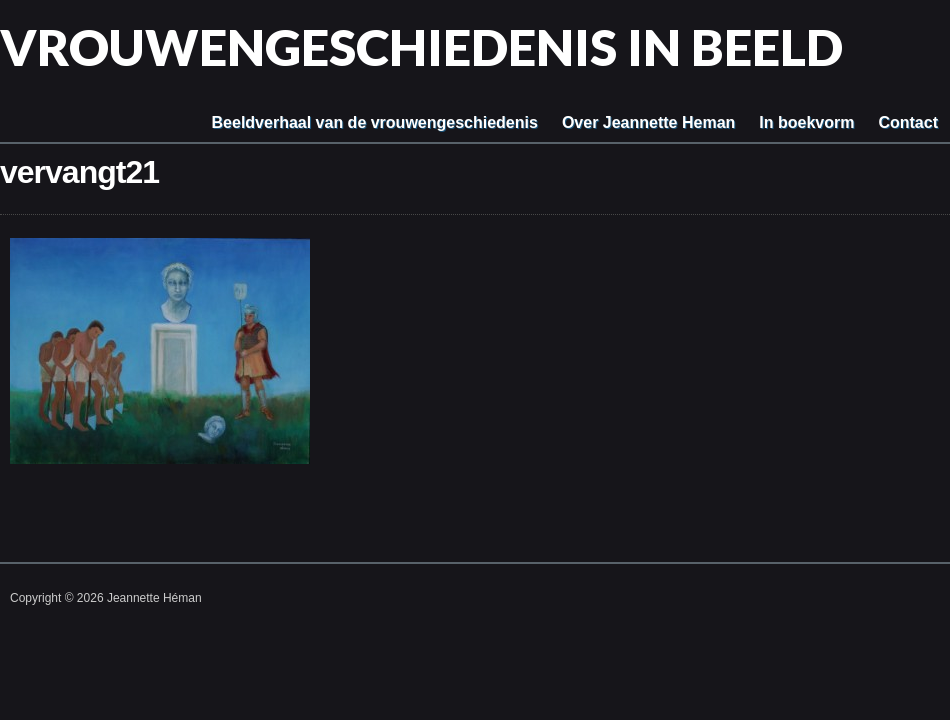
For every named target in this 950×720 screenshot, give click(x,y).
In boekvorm (806, 122)
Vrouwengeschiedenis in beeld (421, 47)
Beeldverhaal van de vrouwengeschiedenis (375, 122)
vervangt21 (79, 172)
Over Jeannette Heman (648, 122)
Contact (908, 122)
